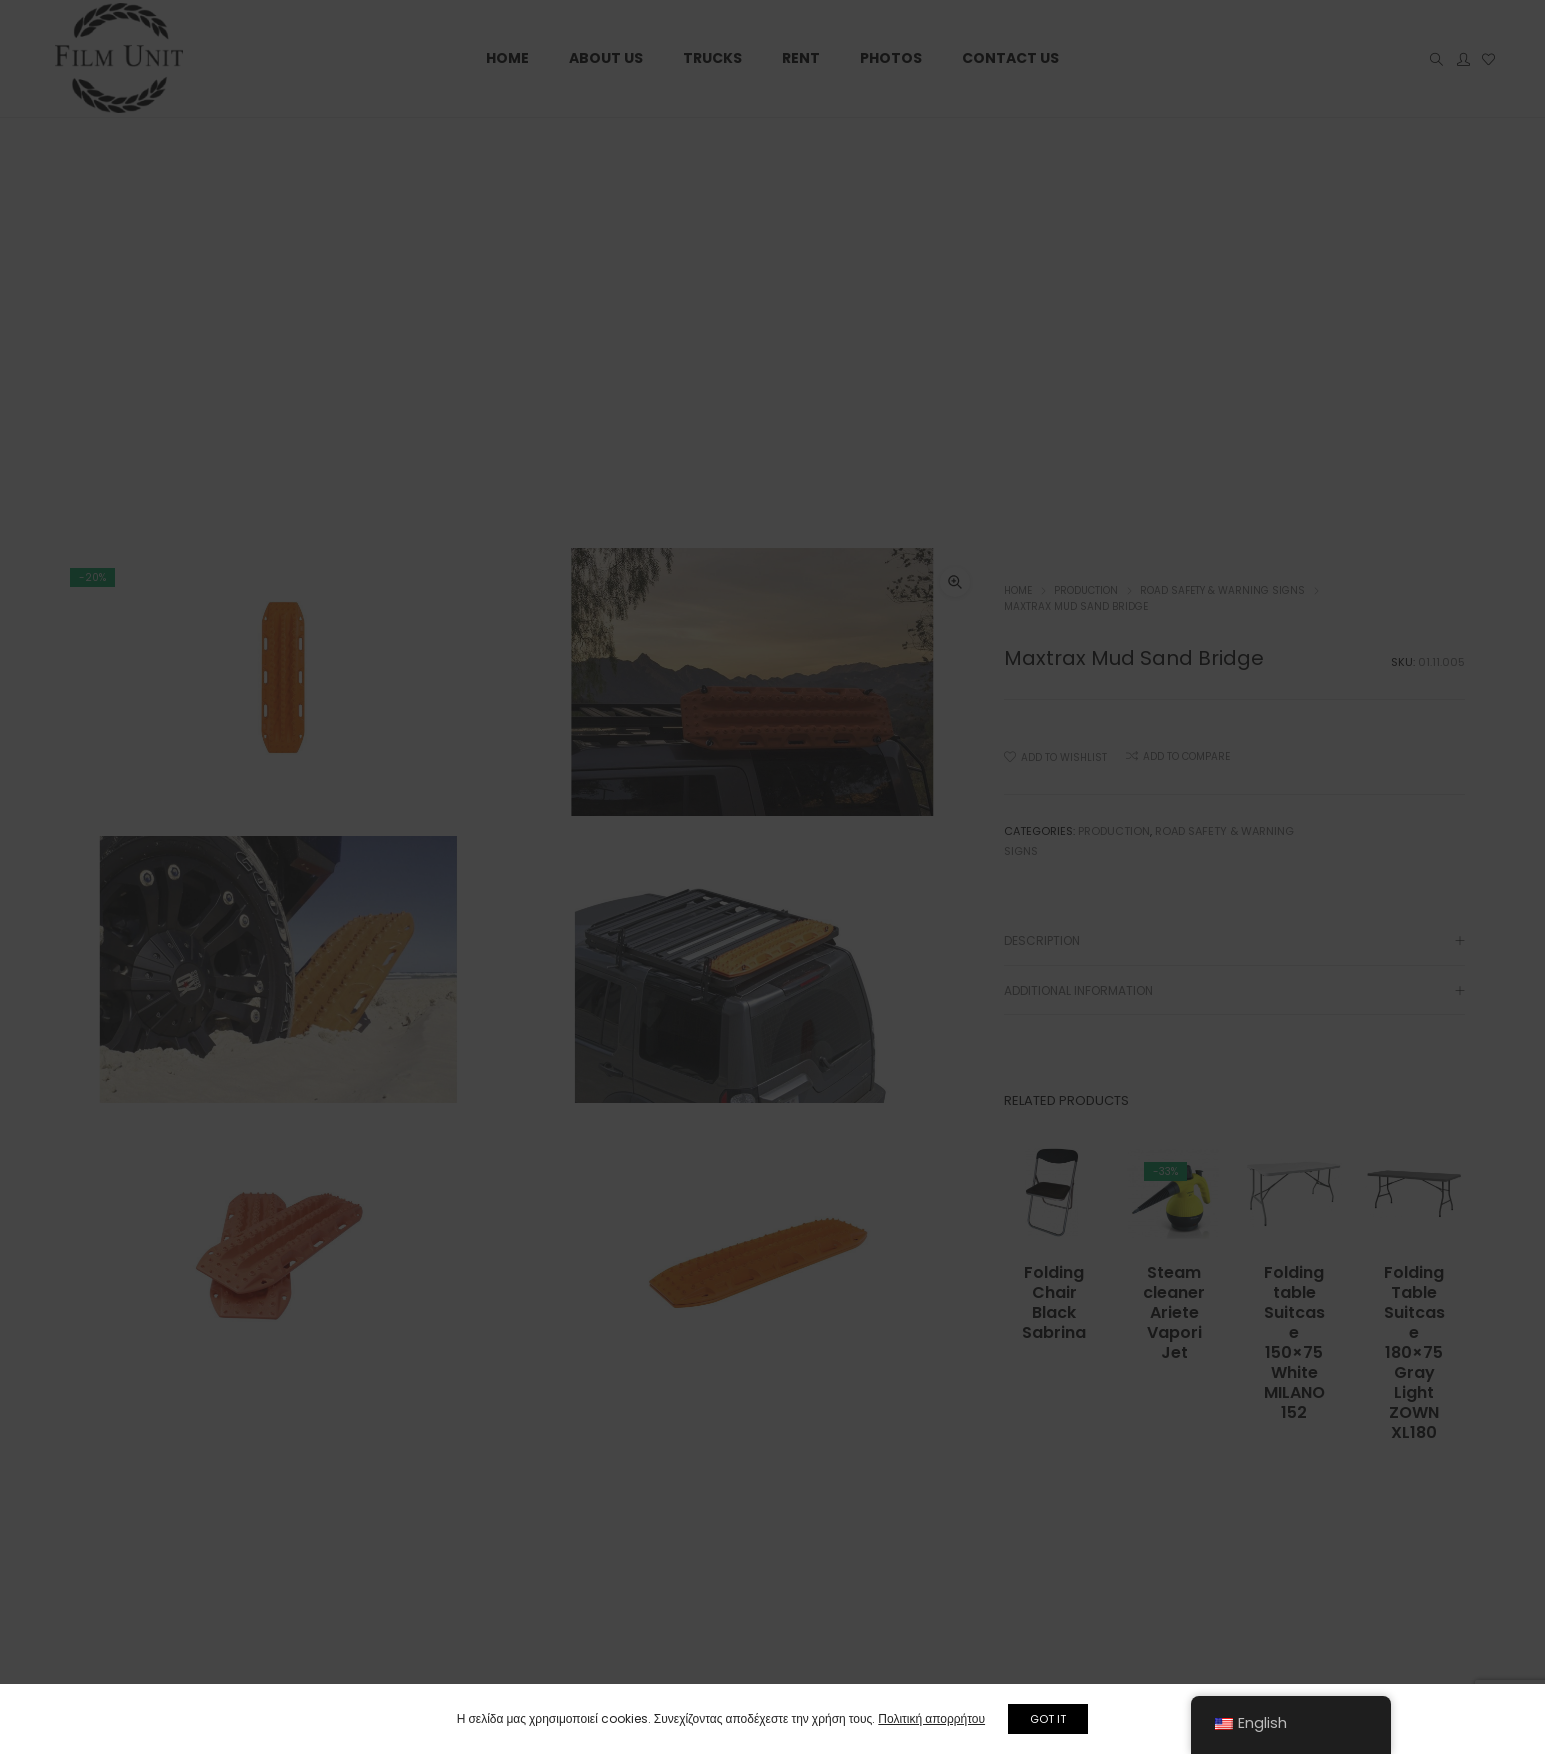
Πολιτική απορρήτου (928, 1718)
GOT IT (1051, 1719)
